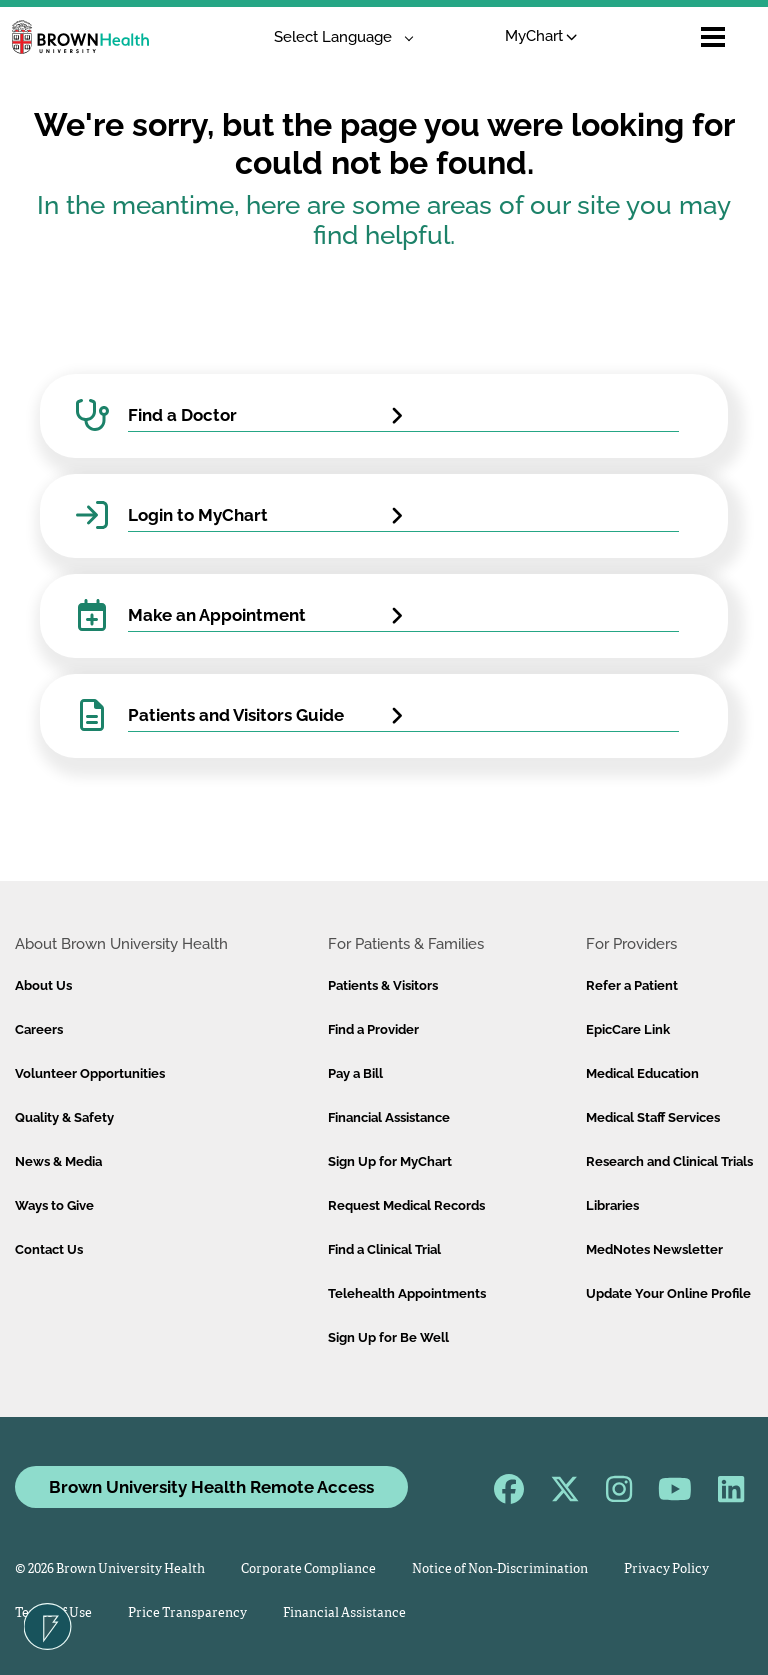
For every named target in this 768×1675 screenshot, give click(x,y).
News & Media (58, 1161)
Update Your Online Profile (668, 1293)
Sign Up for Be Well (388, 1337)
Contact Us (49, 1249)
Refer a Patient (632, 985)
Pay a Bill (355, 1073)
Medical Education (642, 1073)
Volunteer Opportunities (90, 1073)
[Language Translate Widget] (336, 37)
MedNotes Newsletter (654, 1249)
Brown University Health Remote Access (211, 1487)
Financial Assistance (389, 1117)
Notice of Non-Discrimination (500, 1569)
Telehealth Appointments (407, 1293)
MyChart (541, 36)
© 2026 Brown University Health (110, 1569)
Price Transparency (187, 1613)
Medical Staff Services (653, 1117)
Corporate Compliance (308, 1569)
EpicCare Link (628, 1029)
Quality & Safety (64, 1117)
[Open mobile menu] (713, 37)
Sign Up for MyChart (390, 1161)
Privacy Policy (666, 1569)
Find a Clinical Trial (384, 1249)
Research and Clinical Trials (669, 1161)
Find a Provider (373, 1029)
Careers (39, 1029)
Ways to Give (54, 1205)
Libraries (612, 1205)
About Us (43, 985)
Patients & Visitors (383, 985)
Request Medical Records (406, 1205)
